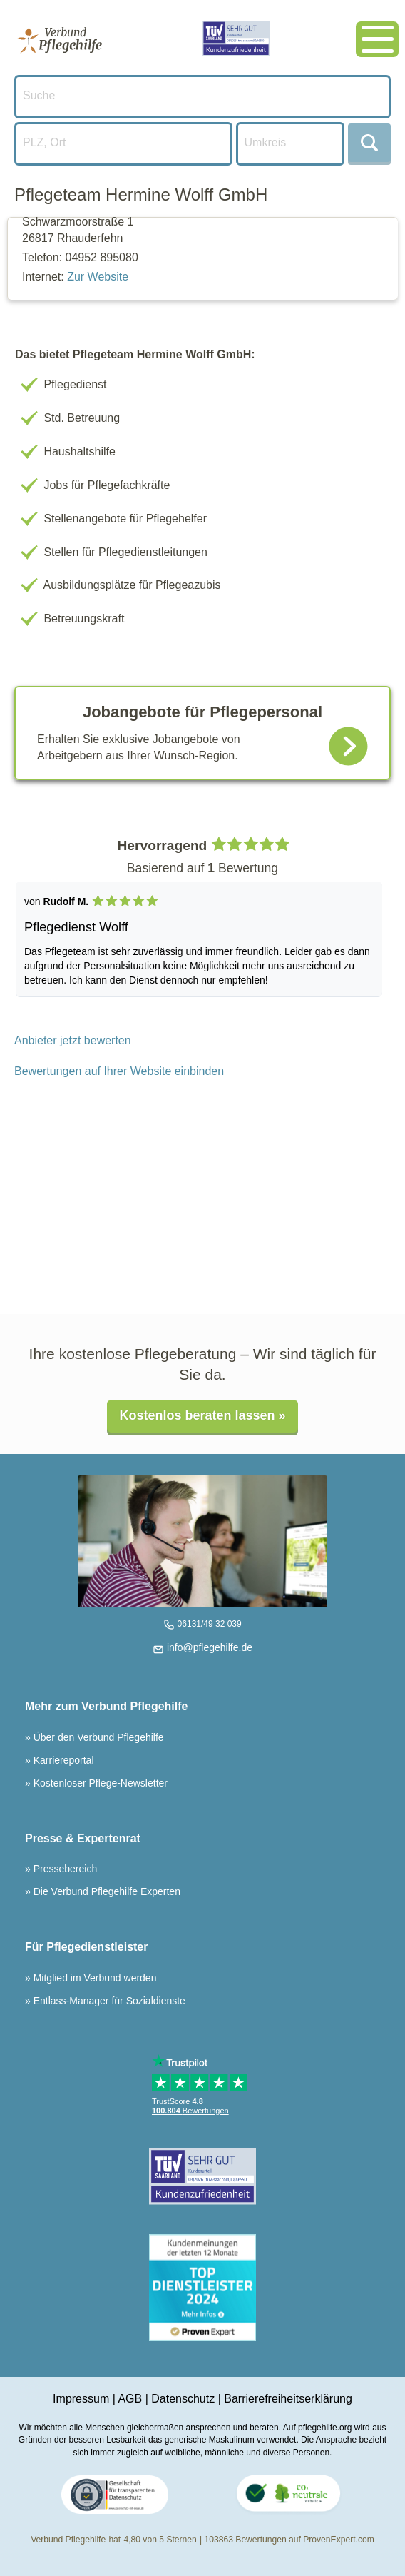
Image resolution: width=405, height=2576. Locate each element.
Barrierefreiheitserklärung (288, 2399)
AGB (130, 2399)
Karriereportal (62, 1760)
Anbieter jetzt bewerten (72, 1040)
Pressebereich (64, 1868)
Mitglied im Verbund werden (94, 1978)
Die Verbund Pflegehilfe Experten (105, 1891)
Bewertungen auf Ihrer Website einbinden (119, 1071)
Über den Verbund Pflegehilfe (97, 1737)
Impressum (81, 2399)
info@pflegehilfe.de (208, 1647)
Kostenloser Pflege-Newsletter (99, 1783)
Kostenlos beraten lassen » (202, 1415)
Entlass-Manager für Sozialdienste (108, 2000)
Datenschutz (183, 2399)
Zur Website (97, 277)
